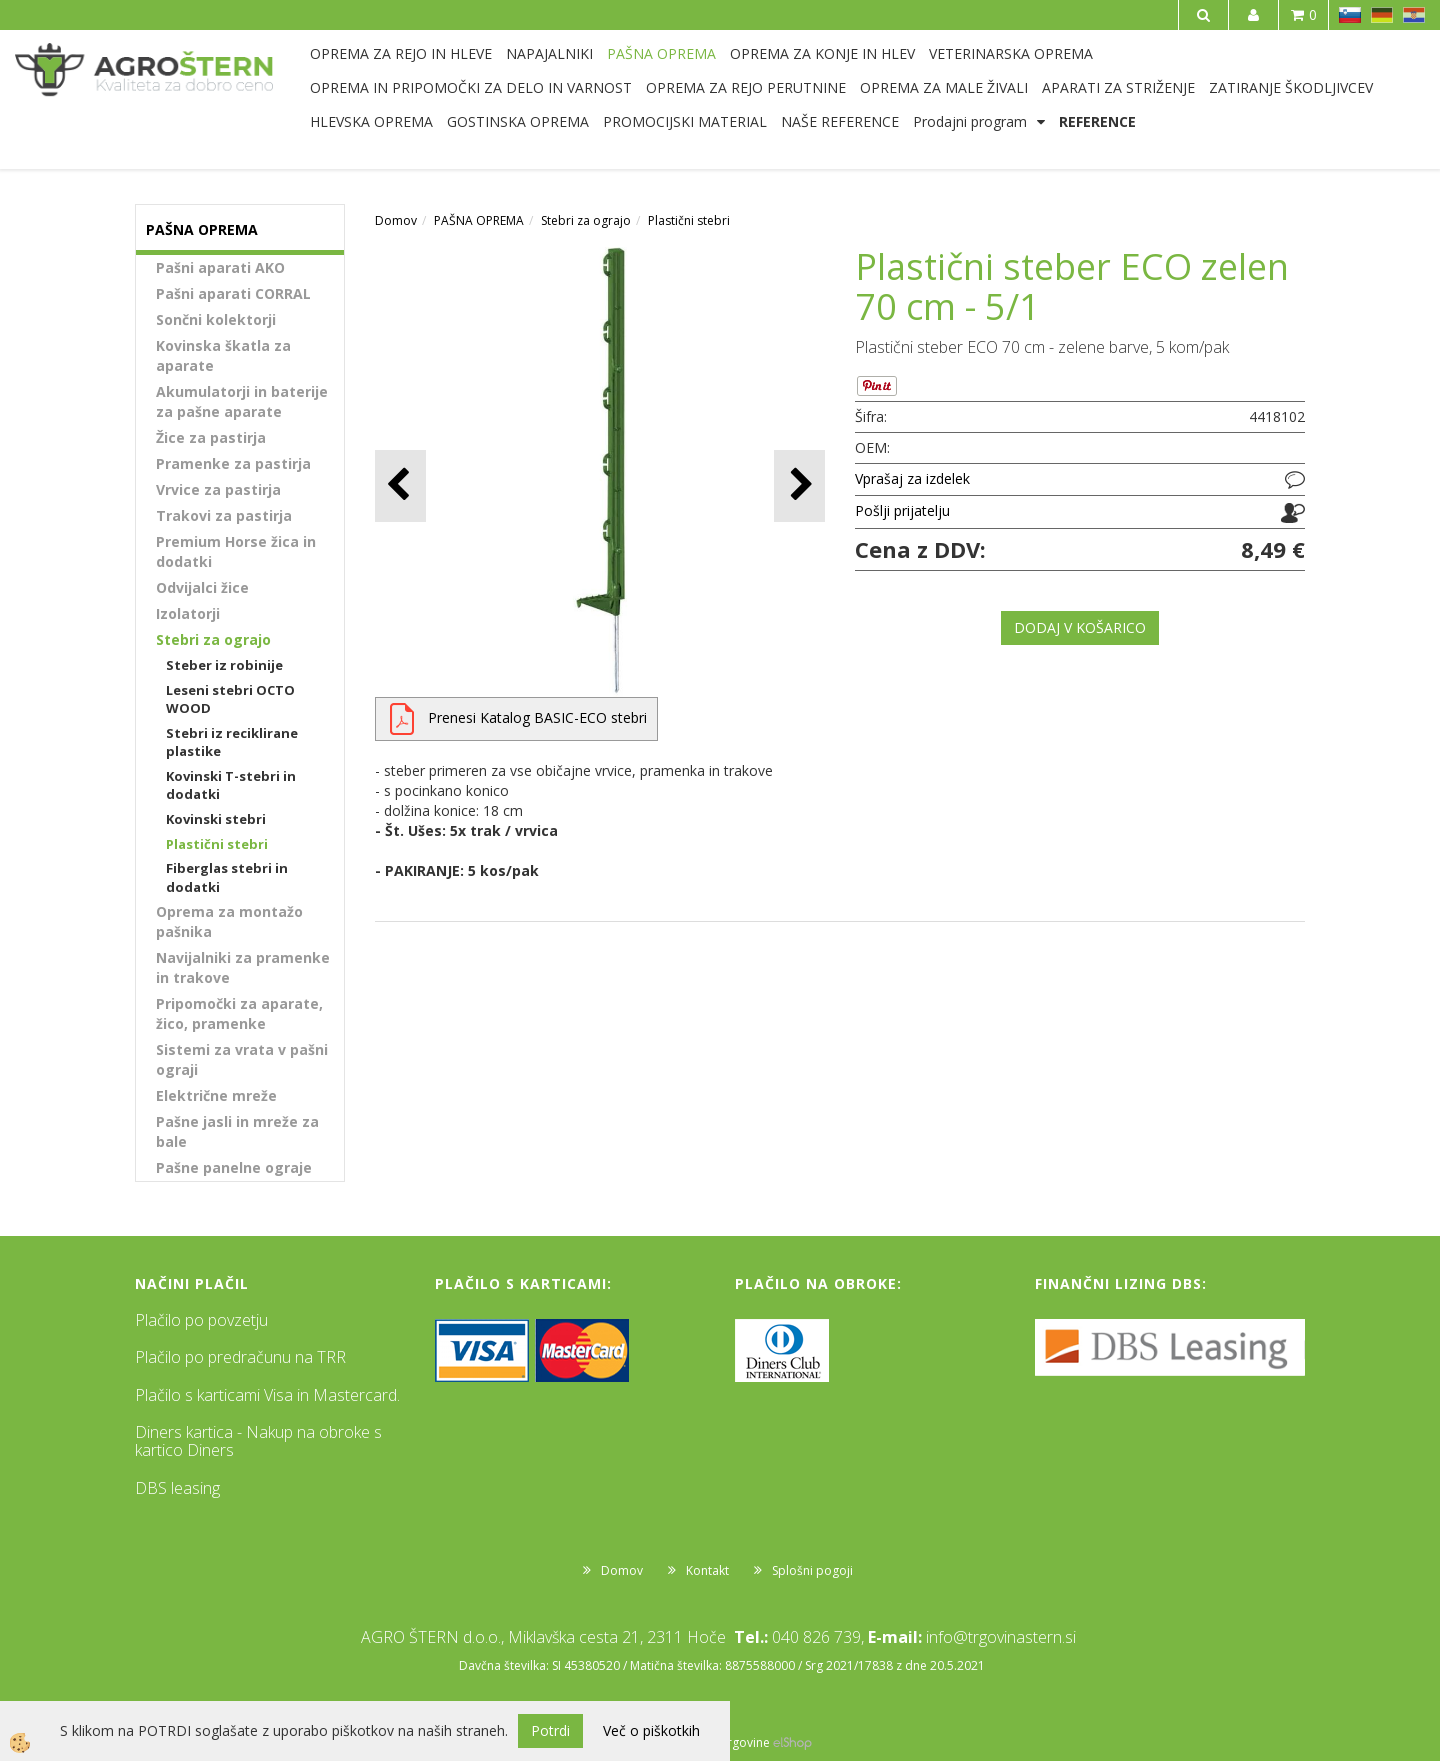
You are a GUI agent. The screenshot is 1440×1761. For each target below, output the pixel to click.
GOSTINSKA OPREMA (518, 121)
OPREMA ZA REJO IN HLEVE (401, 53)
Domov (396, 220)
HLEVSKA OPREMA (371, 121)
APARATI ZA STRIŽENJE (1118, 87)
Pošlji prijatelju (902, 510)
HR (1414, 15)
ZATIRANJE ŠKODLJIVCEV (1291, 87)
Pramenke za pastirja (233, 463)
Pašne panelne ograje (234, 1167)
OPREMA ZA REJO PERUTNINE (746, 87)
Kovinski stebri (216, 819)
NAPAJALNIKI (549, 53)
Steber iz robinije (224, 665)
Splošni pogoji (812, 1570)
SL (1350, 15)
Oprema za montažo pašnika (229, 921)
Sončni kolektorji (216, 319)
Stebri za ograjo (213, 639)
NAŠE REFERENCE (840, 121)
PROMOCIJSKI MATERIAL (685, 121)
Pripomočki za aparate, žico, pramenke (239, 1013)
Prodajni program (970, 121)
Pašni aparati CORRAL (233, 293)
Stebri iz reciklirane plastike (232, 742)
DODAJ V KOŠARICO (1080, 627)
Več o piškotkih (651, 1730)
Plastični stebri (217, 844)
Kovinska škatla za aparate (223, 355)
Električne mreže (216, 1095)
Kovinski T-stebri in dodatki (231, 785)
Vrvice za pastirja (218, 489)
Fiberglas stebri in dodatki (227, 877)
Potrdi (550, 1730)
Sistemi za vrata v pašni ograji (242, 1059)
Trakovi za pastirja (224, 515)
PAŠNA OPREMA (661, 53)
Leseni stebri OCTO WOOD (230, 699)
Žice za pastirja (211, 437)
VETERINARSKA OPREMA (1011, 53)
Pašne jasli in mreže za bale (237, 1131)
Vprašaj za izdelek (912, 478)
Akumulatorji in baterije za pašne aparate (242, 401)
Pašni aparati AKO (220, 267)
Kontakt (707, 1570)
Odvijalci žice (202, 587)
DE (1382, 15)
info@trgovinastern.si (1001, 1637)
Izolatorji (188, 613)
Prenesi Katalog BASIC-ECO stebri (537, 717)
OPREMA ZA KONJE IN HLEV (822, 53)
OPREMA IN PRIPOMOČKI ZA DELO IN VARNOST (471, 87)
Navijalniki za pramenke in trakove (243, 967)
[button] (799, 485)
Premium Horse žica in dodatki (236, 551)
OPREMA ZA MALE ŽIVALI (944, 87)
